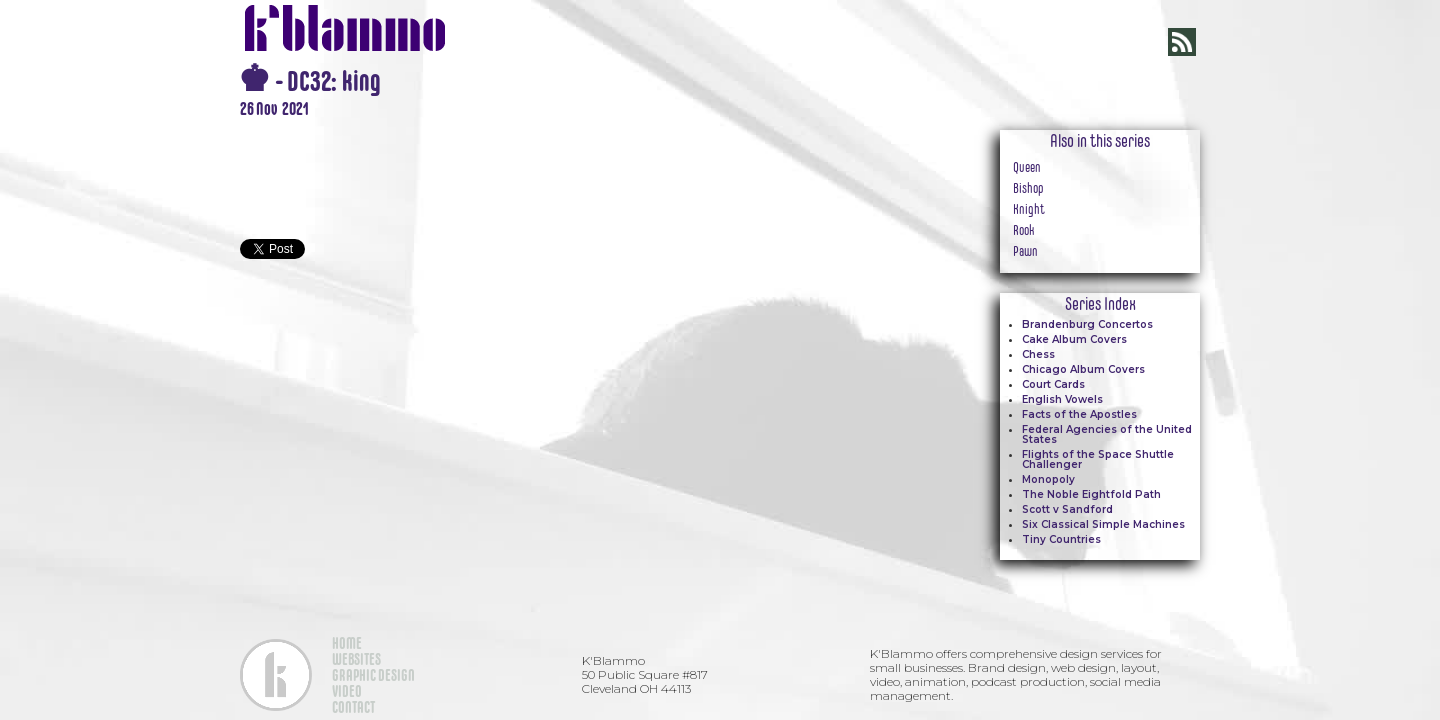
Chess (1038, 354)
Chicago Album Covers (1083, 369)
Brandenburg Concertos (1087, 324)
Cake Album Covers (1074, 339)
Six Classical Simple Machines (1103, 524)
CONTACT (353, 707)
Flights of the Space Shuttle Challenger (1098, 459)
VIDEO (347, 691)
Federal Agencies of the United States (1107, 434)
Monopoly (1048, 479)
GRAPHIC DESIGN (373, 675)
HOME (347, 643)
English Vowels (1062, 399)
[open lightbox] (580, 130)
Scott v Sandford (1067, 509)
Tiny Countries (1061, 539)
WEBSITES (356, 659)
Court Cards (1053, 384)
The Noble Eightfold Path (1091, 494)
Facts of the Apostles (1079, 414)
